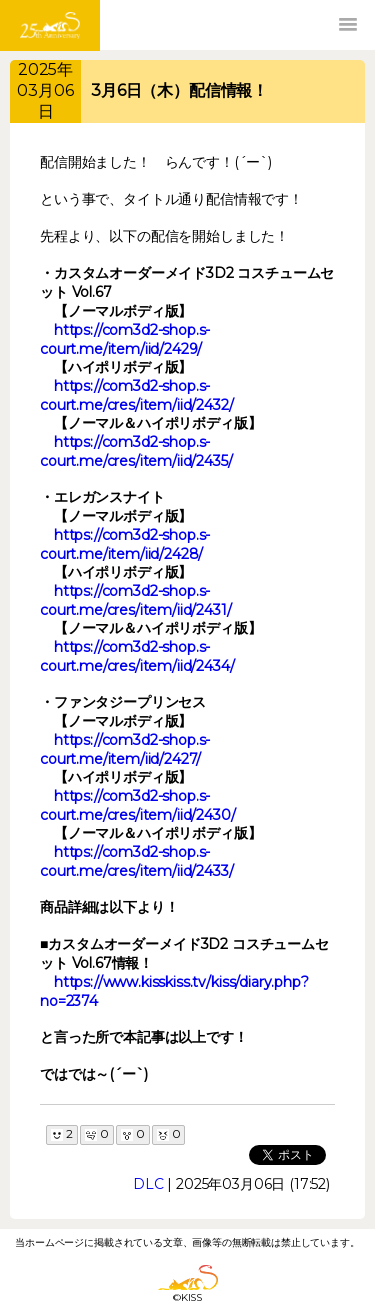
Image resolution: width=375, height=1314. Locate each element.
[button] (348, 25)
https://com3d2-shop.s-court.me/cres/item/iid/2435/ (136, 451)
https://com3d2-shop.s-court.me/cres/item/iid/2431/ (136, 600)
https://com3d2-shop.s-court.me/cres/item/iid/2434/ (137, 656)
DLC (148, 1184)
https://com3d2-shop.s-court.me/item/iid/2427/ (125, 749)
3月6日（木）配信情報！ (179, 90)
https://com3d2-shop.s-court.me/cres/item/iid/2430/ (138, 805)
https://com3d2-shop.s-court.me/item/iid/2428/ (125, 544)
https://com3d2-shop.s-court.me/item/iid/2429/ (125, 339)
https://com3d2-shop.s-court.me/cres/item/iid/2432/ (137, 395)
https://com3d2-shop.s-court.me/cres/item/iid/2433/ (137, 861)
